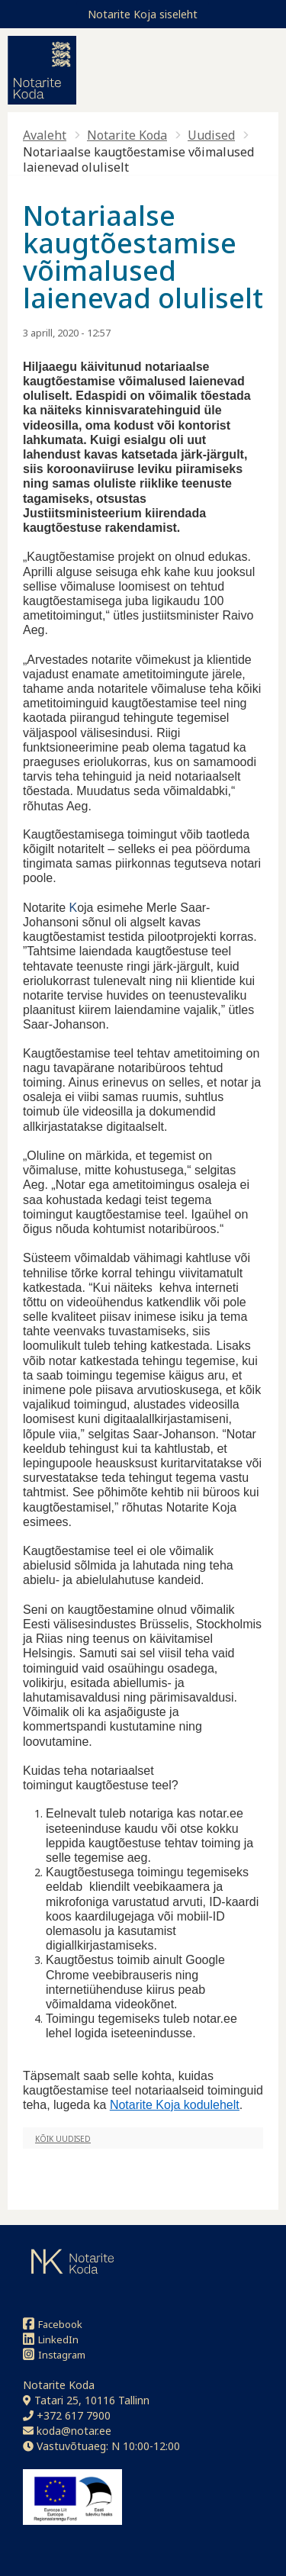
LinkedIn (51, 2339)
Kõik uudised (63, 2138)
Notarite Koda (127, 135)
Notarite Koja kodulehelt (174, 2104)
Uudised (211, 135)
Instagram (54, 2354)
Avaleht (44, 135)
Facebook (52, 2324)
